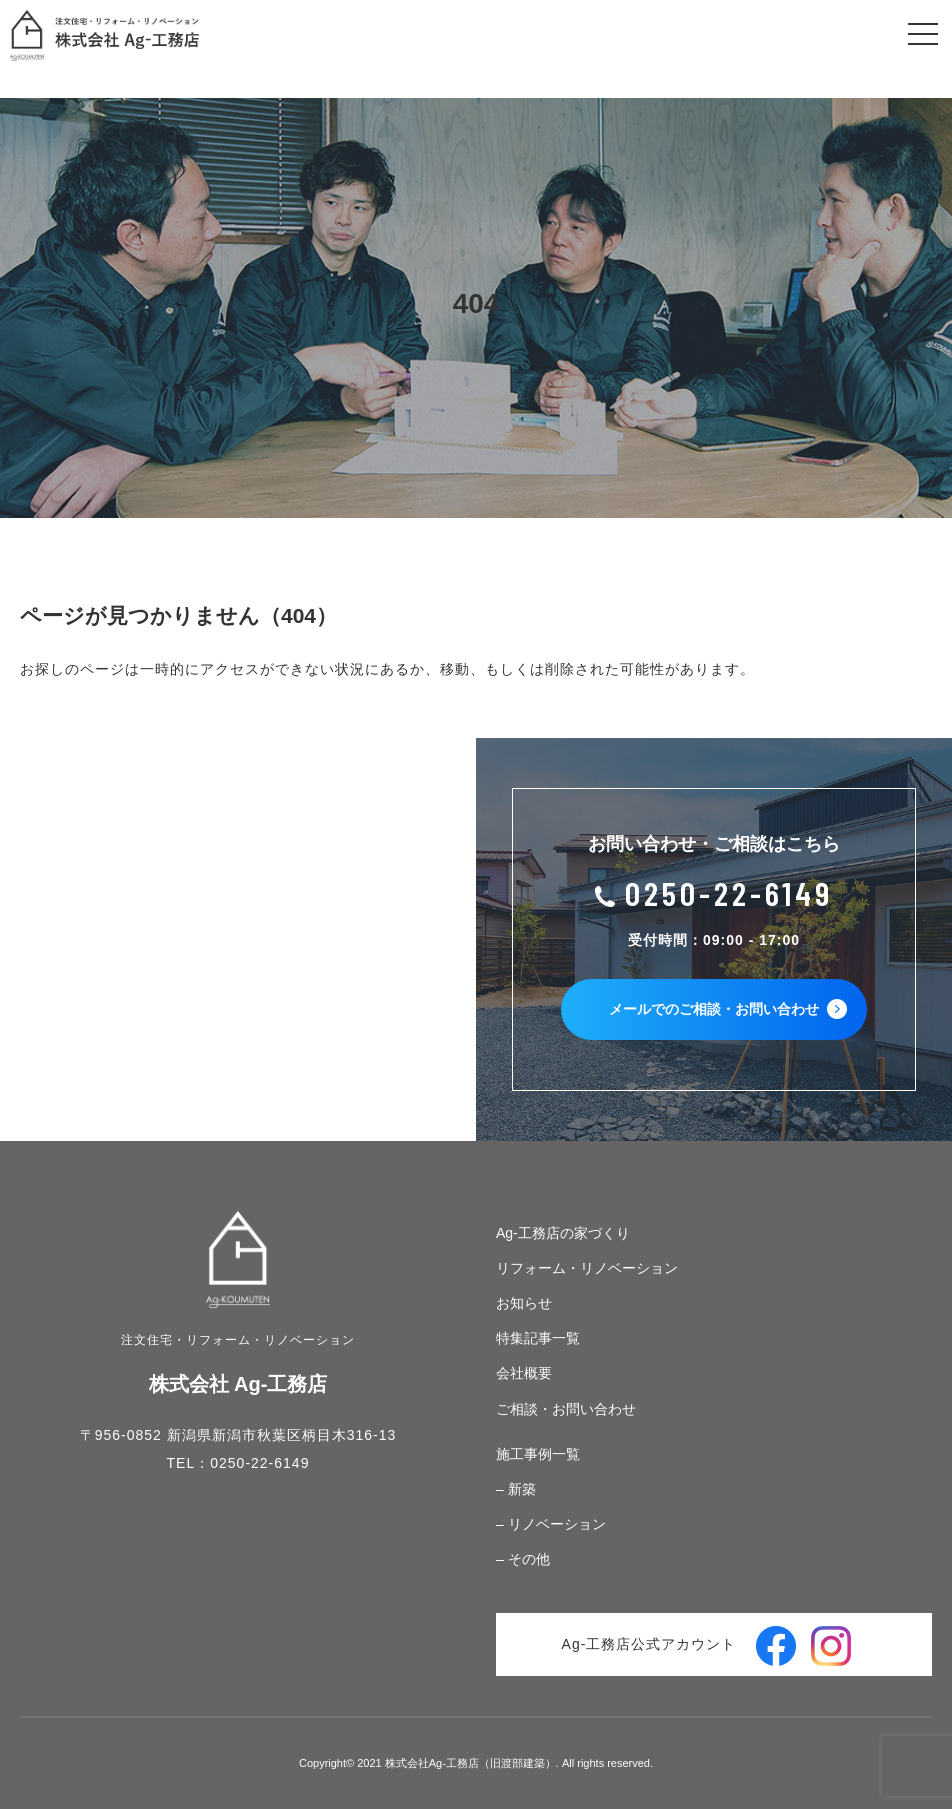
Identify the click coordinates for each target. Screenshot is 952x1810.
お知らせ (524, 1305)
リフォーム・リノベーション (587, 1269)
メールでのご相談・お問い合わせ (729, 1011)
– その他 (523, 1561)
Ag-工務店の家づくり (563, 1234)
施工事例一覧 (538, 1455)
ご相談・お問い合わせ (566, 1410)
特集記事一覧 (538, 1340)
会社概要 (524, 1375)
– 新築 (516, 1491)
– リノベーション (551, 1526)
